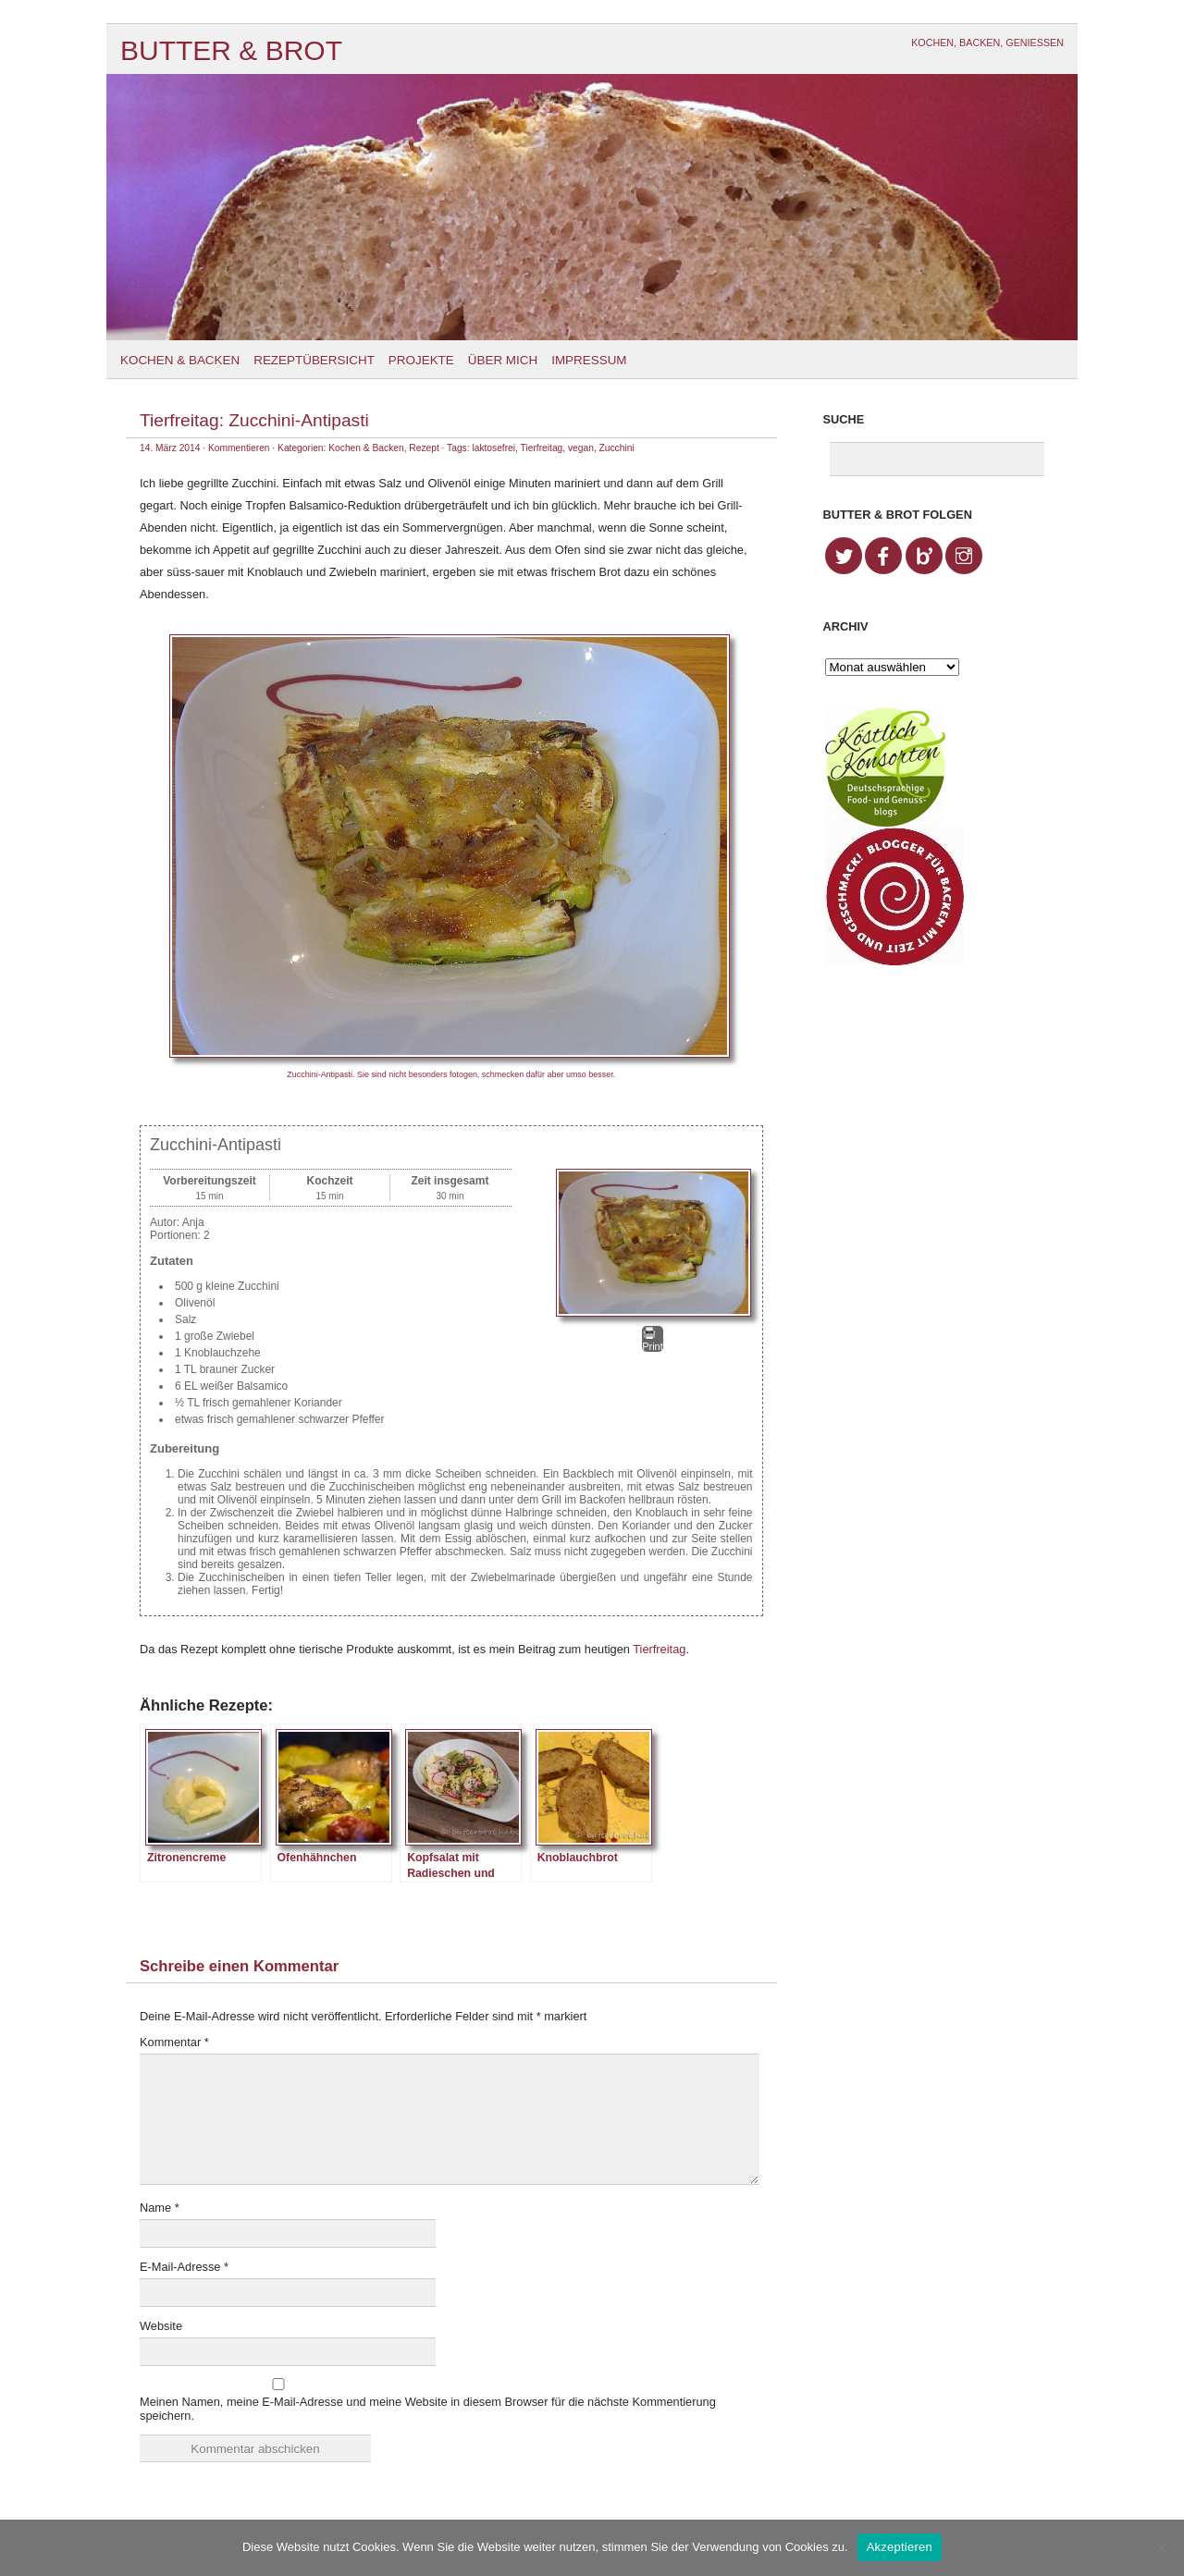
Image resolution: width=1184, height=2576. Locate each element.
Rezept (423, 448)
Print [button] (652, 1339)
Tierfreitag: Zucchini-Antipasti (254, 420)
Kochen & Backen (180, 360)
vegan (581, 448)
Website (161, 2326)
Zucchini (617, 448)
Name (159, 2207)
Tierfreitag (542, 448)
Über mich (502, 360)
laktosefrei (493, 448)
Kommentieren (239, 448)
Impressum (588, 360)
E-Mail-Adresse (184, 2267)
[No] (1161, 2547)
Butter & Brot (231, 50)
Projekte (421, 360)
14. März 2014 (170, 448)
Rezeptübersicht (314, 360)
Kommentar (174, 2042)
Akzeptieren (899, 2547)
